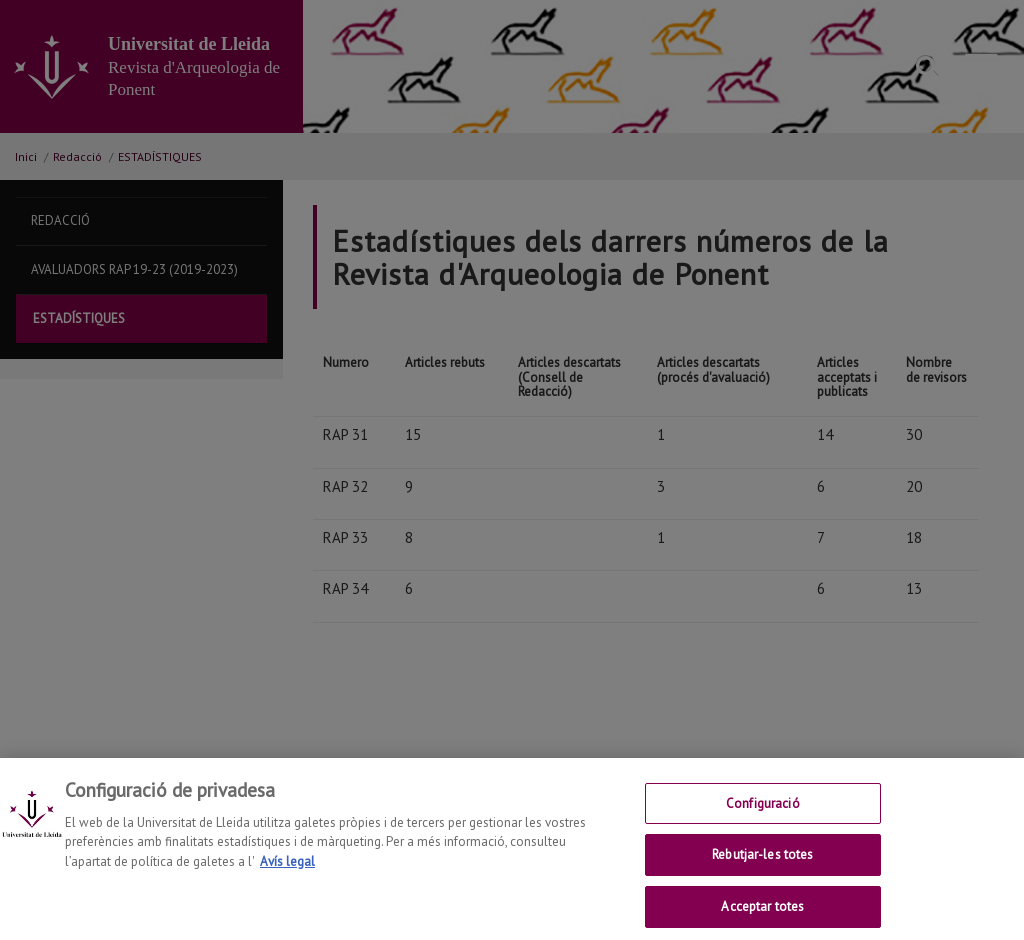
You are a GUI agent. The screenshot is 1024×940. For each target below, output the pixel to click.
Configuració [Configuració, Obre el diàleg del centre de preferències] (763, 818)
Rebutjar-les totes (762, 870)
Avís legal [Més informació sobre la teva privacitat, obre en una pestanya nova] (287, 876)
